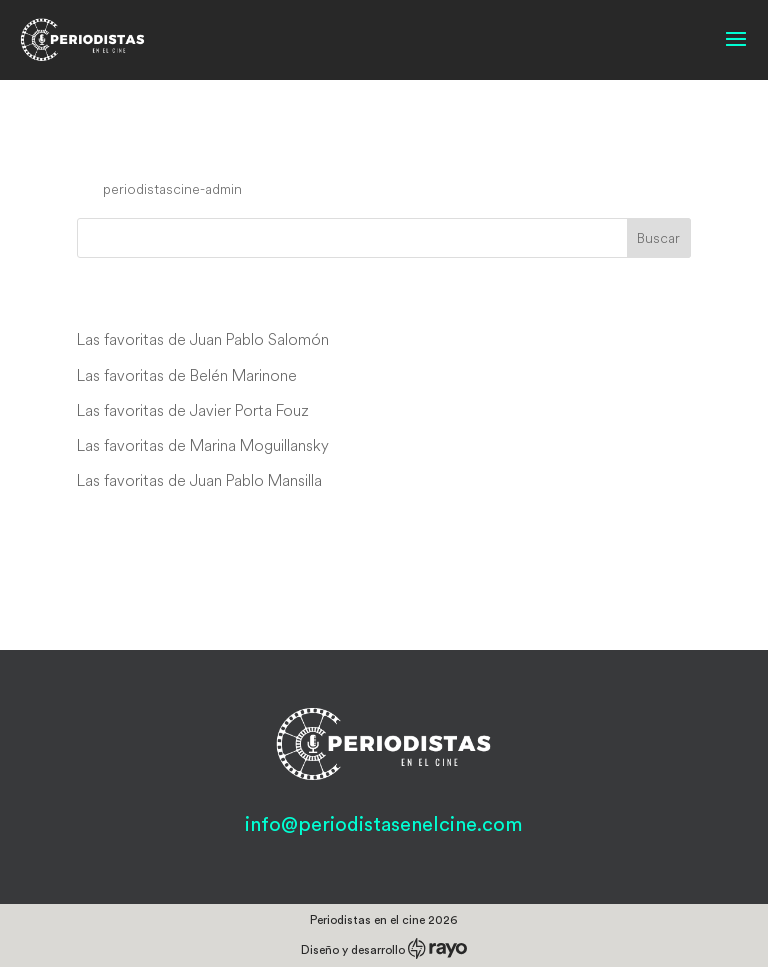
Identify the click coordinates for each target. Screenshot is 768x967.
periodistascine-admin (172, 189)
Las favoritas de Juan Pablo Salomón (203, 339)
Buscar (658, 238)
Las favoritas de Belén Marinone (187, 375)
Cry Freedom (159, 151)
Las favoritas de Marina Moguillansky (203, 445)
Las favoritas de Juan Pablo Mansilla (199, 480)
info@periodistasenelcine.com (383, 825)
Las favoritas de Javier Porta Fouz (193, 410)
